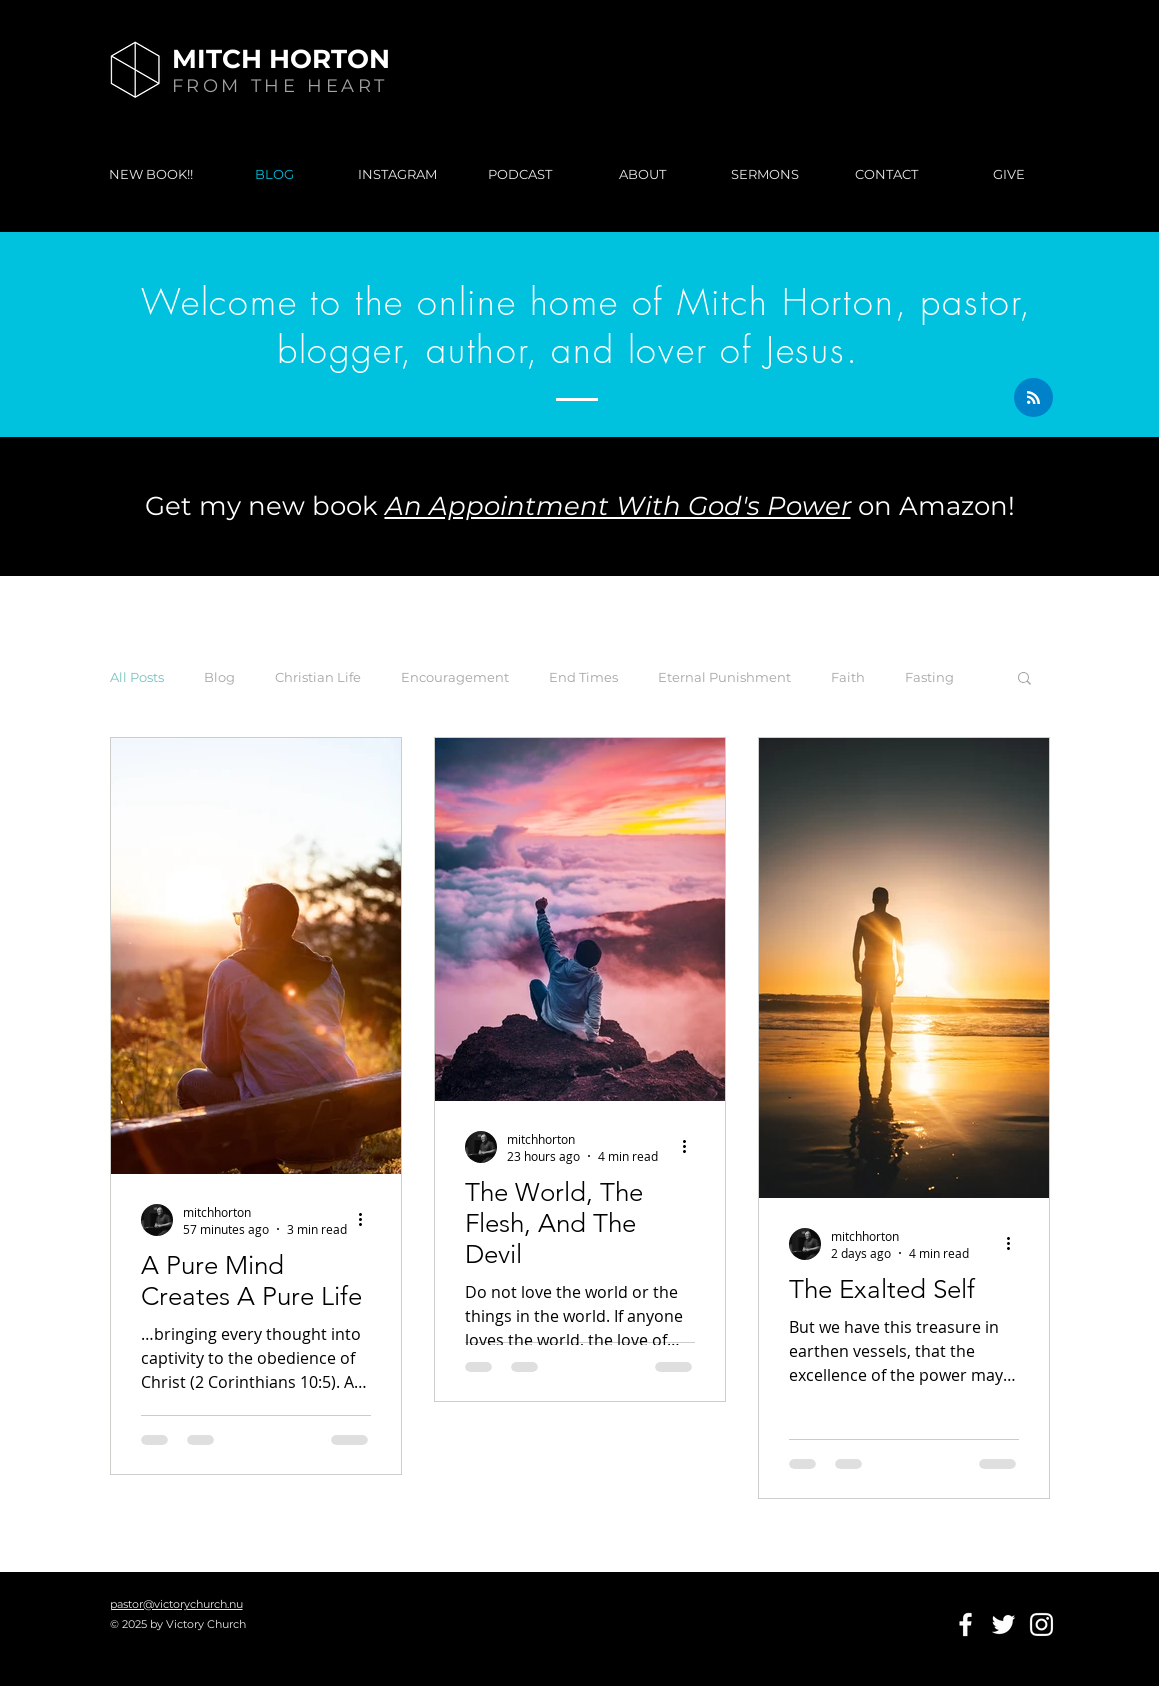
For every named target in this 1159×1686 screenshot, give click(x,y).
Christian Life (318, 677)
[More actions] (368, 1220)
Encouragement (455, 677)
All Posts (137, 677)
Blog (219, 677)
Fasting (929, 677)
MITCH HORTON (281, 59)
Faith (848, 677)
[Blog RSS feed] (1033, 398)
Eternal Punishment (724, 677)
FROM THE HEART (280, 86)
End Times (583, 677)
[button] (1024, 679)
